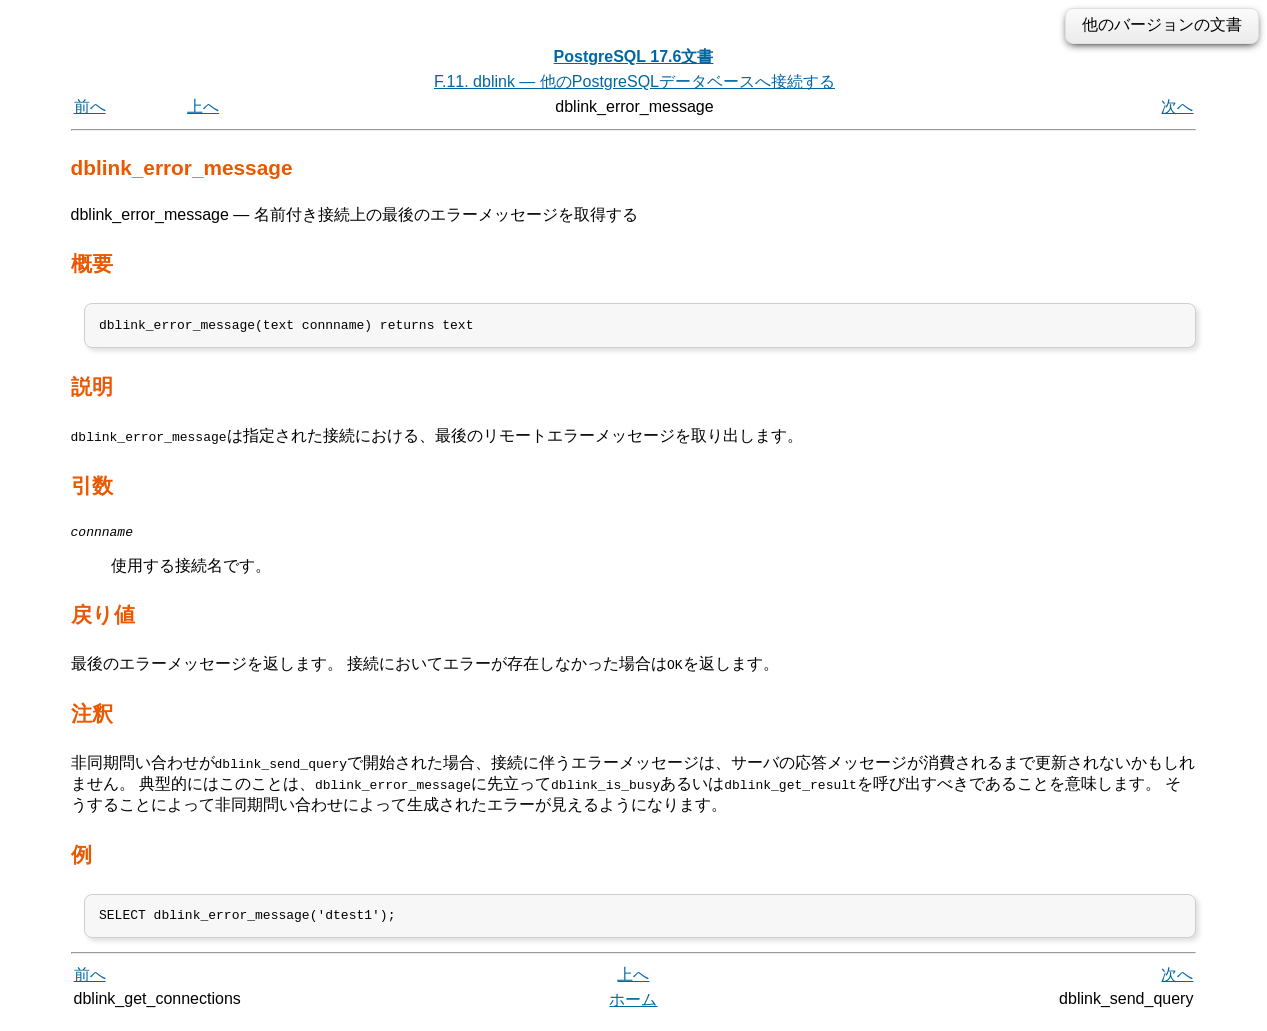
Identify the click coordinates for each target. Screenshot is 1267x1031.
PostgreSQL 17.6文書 (634, 56)
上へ (203, 106)
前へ (90, 106)
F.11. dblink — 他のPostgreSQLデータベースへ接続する (634, 81)
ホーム (633, 1008)
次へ (1177, 106)
